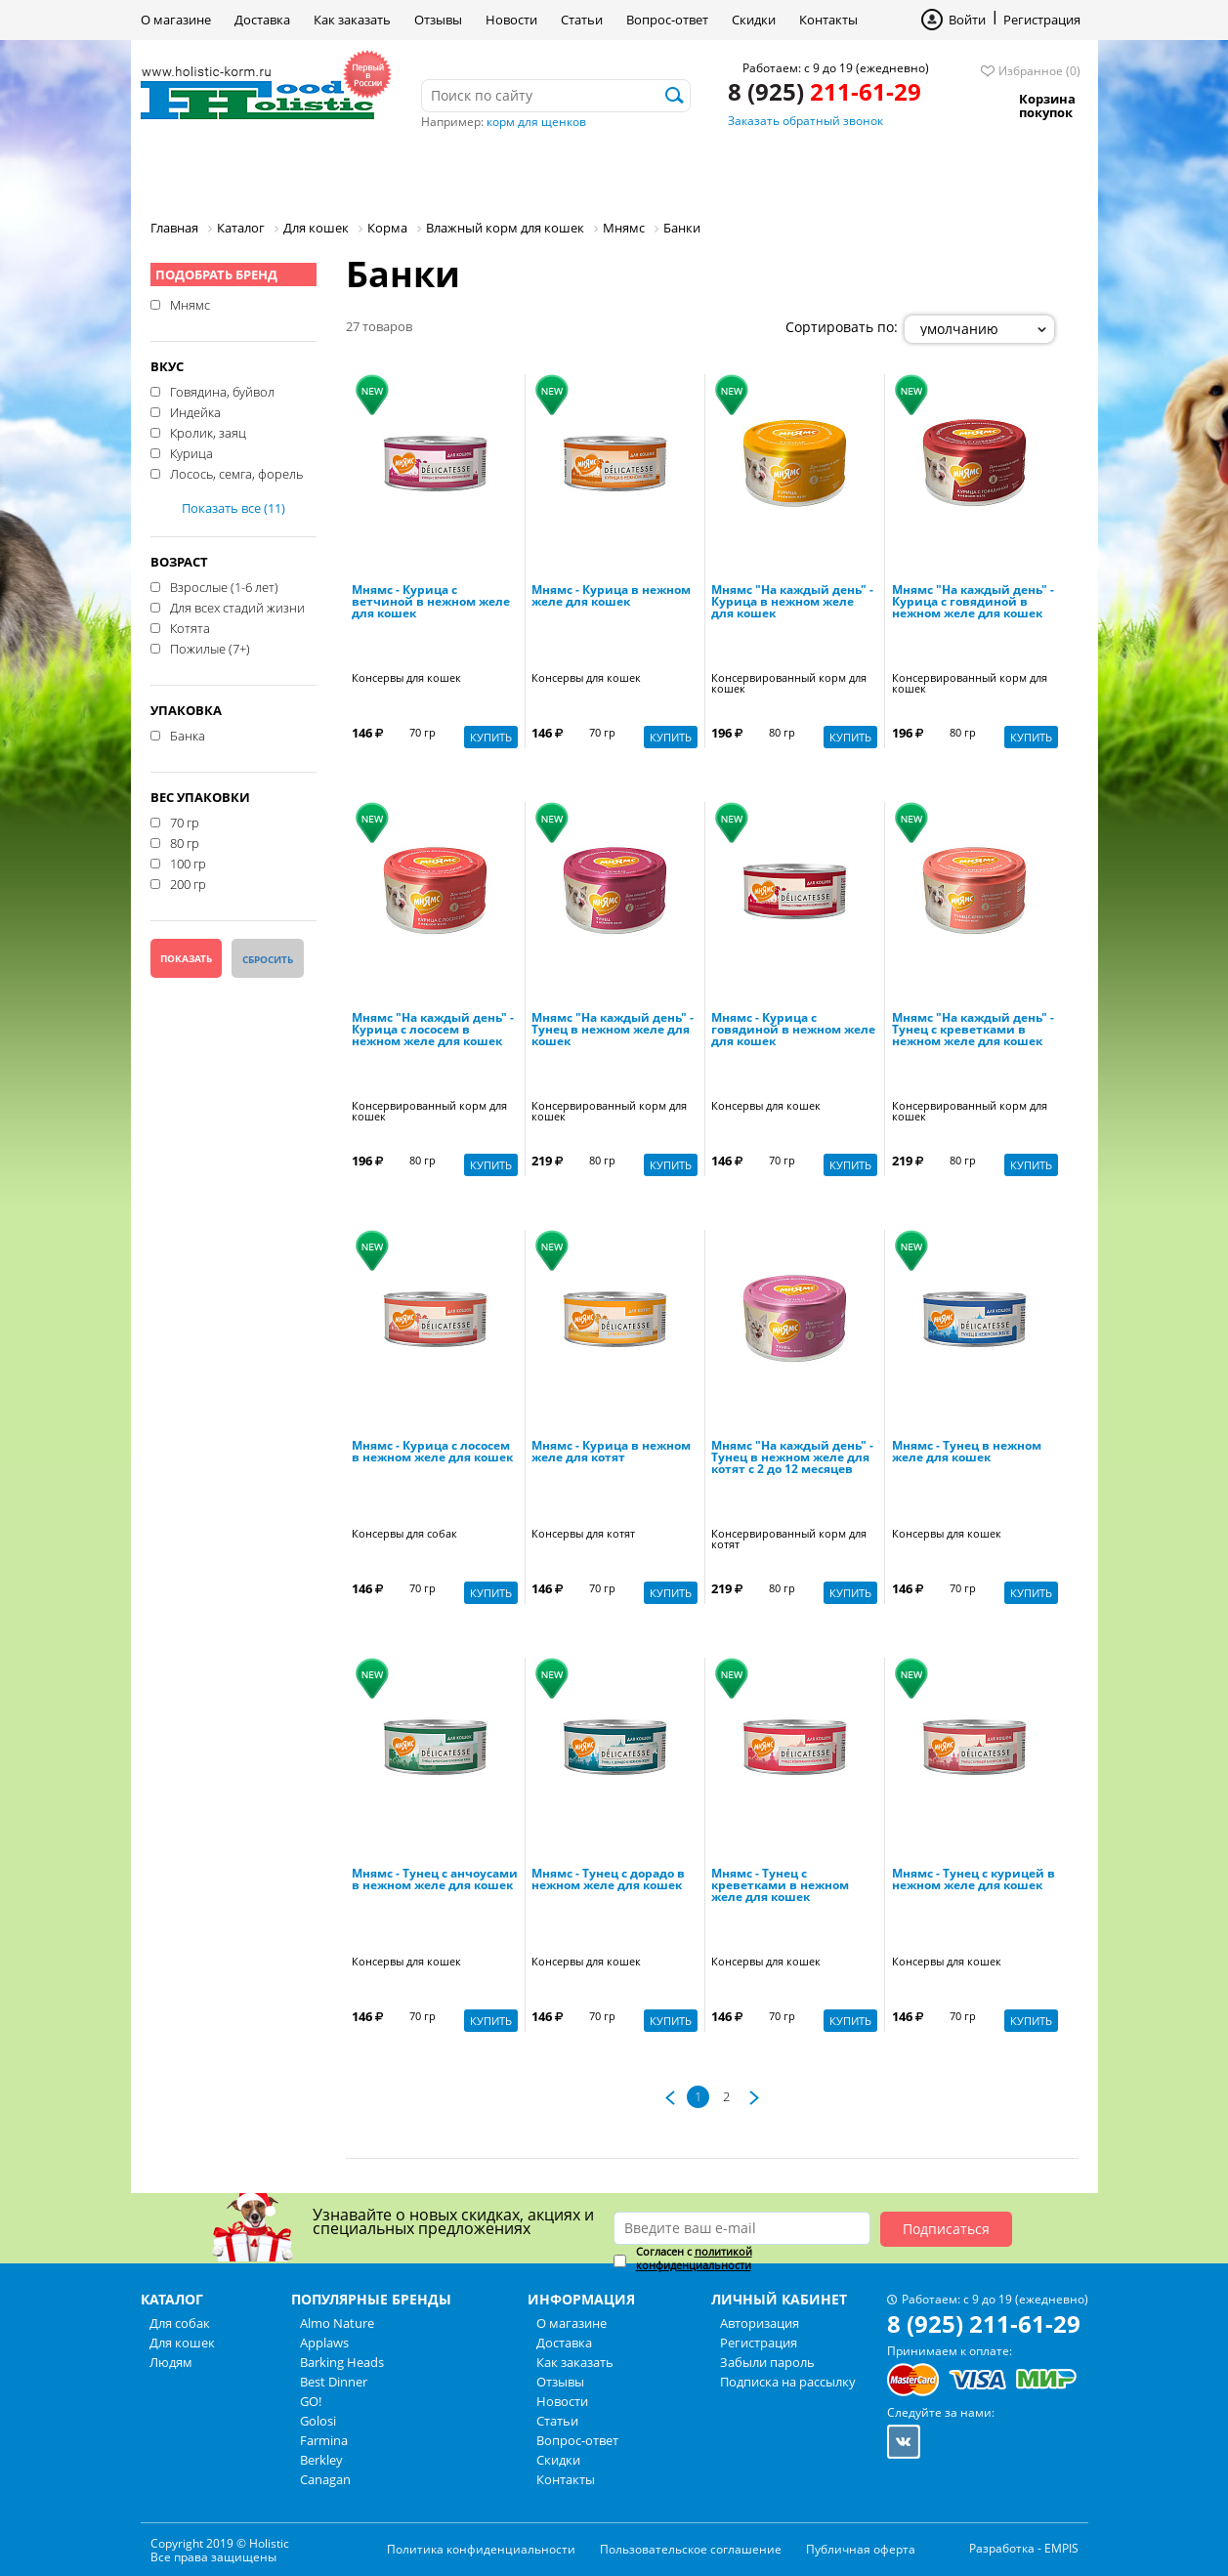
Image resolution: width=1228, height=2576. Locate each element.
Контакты (828, 19)
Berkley (321, 2460)
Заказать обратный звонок (805, 120)
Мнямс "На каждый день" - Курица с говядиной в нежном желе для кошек (973, 602)
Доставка (262, 19)
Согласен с (694, 2258)
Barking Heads (342, 2362)
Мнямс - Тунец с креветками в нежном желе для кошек (780, 1886)
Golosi (318, 2420)
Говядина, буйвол (222, 391)
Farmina (324, 2440)
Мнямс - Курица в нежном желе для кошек (611, 597)
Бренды (564, 170)
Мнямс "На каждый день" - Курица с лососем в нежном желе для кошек (433, 1030)
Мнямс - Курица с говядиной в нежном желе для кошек (793, 1030)
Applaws (324, 2342)
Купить (491, 737)
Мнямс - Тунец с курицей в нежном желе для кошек (973, 1880)
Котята (190, 627)
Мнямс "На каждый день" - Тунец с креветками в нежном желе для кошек (973, 1030)
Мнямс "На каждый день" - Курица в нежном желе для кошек (792, 602)
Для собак (207, 170)
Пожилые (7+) (210, 647)
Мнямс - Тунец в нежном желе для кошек (966, 1452)
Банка (187, 734)
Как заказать (352, 19)
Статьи (582, 19)
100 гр (188, 862)
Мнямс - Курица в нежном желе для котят (611, 1452)
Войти (967, 19)
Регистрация (1041, 19)
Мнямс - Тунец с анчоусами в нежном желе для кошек (435, 1880)
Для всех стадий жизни (237, 606)
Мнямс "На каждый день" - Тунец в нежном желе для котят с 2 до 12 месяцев (792, 1458)
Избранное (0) (1039, 71)
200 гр (188, 883)
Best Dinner (333, 2381)
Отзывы (438, 19)
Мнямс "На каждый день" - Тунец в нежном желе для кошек (612, 1030)
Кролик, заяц (208, 432)
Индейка (195, 411)
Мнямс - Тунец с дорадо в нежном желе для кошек (608, 1880)
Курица (191, 452)
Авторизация (759, 2323)
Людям (458, 170)
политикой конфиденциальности (694, 2258)
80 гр (184, 842)
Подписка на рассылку (788, 2381)
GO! (310, 2401)
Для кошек (339, 170)
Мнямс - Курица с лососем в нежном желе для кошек (432, 1452)
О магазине (176, 19)
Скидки (754, 19)
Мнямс (190, 304)
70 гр (184, 821)
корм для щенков (536, 121)
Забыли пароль (767, 2362)
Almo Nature (337, 2323)
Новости (511, 19)
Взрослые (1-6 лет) (224, 586)
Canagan (325, 2479)
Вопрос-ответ (667, 19)
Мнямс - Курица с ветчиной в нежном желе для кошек (431, 602)
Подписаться (946, 2228)
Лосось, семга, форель (236, 473)
